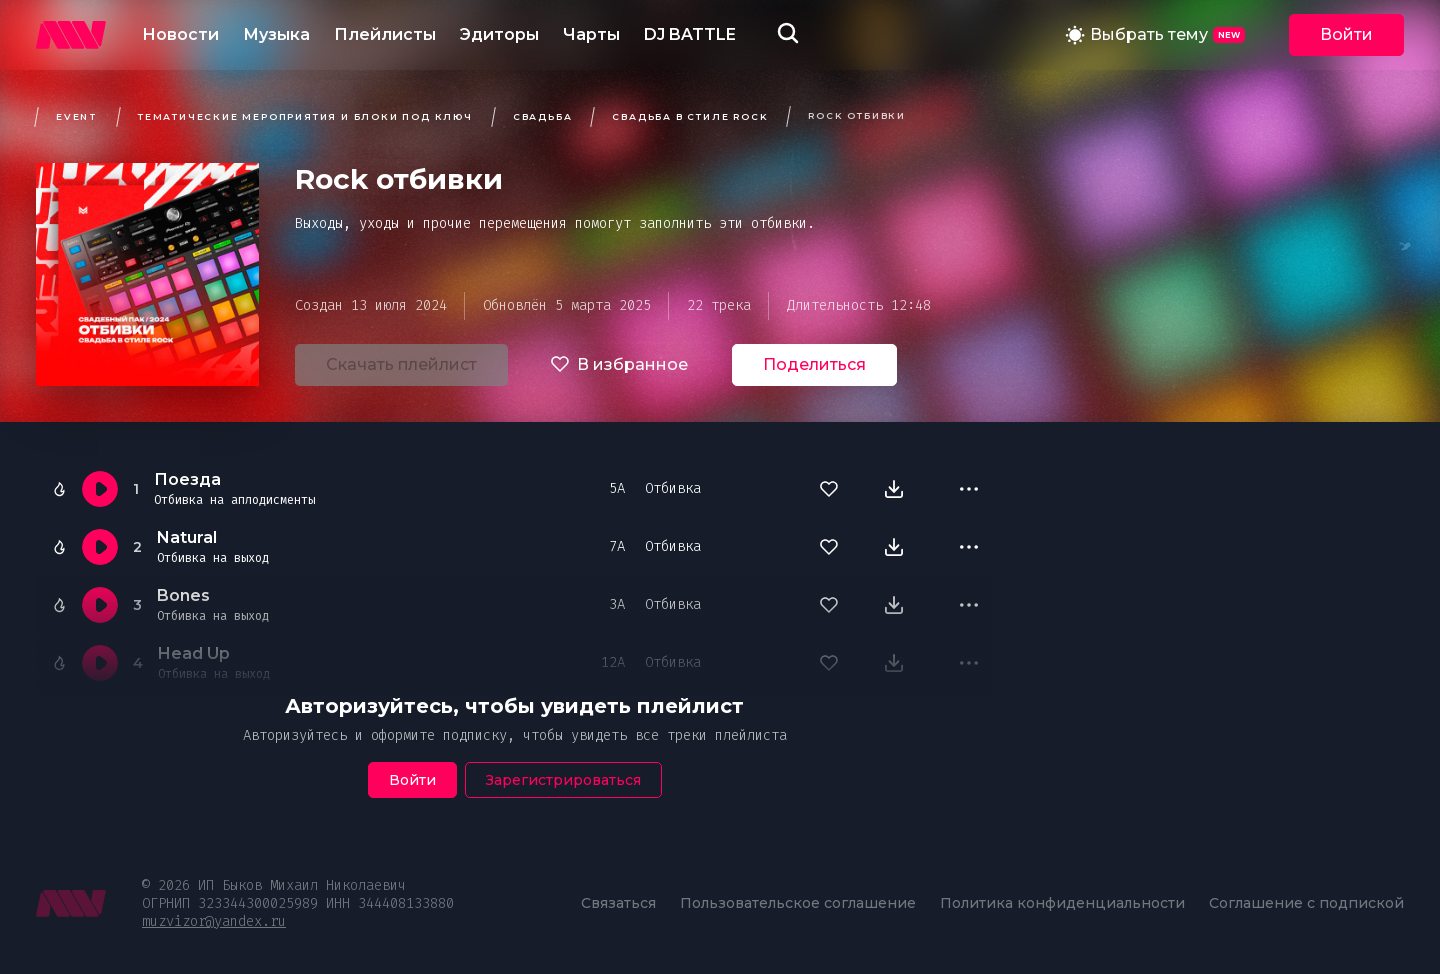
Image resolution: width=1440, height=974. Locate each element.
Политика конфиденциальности (1062, 903)
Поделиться (814, 364)
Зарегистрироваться (563, 780)
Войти (1346, 34)
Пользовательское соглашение (798, 903)
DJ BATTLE (690, 34)
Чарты (591, 34)
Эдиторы (499, 34)
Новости (180, 34)
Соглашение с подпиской (1306, 903)
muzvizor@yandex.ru (214, 921)
